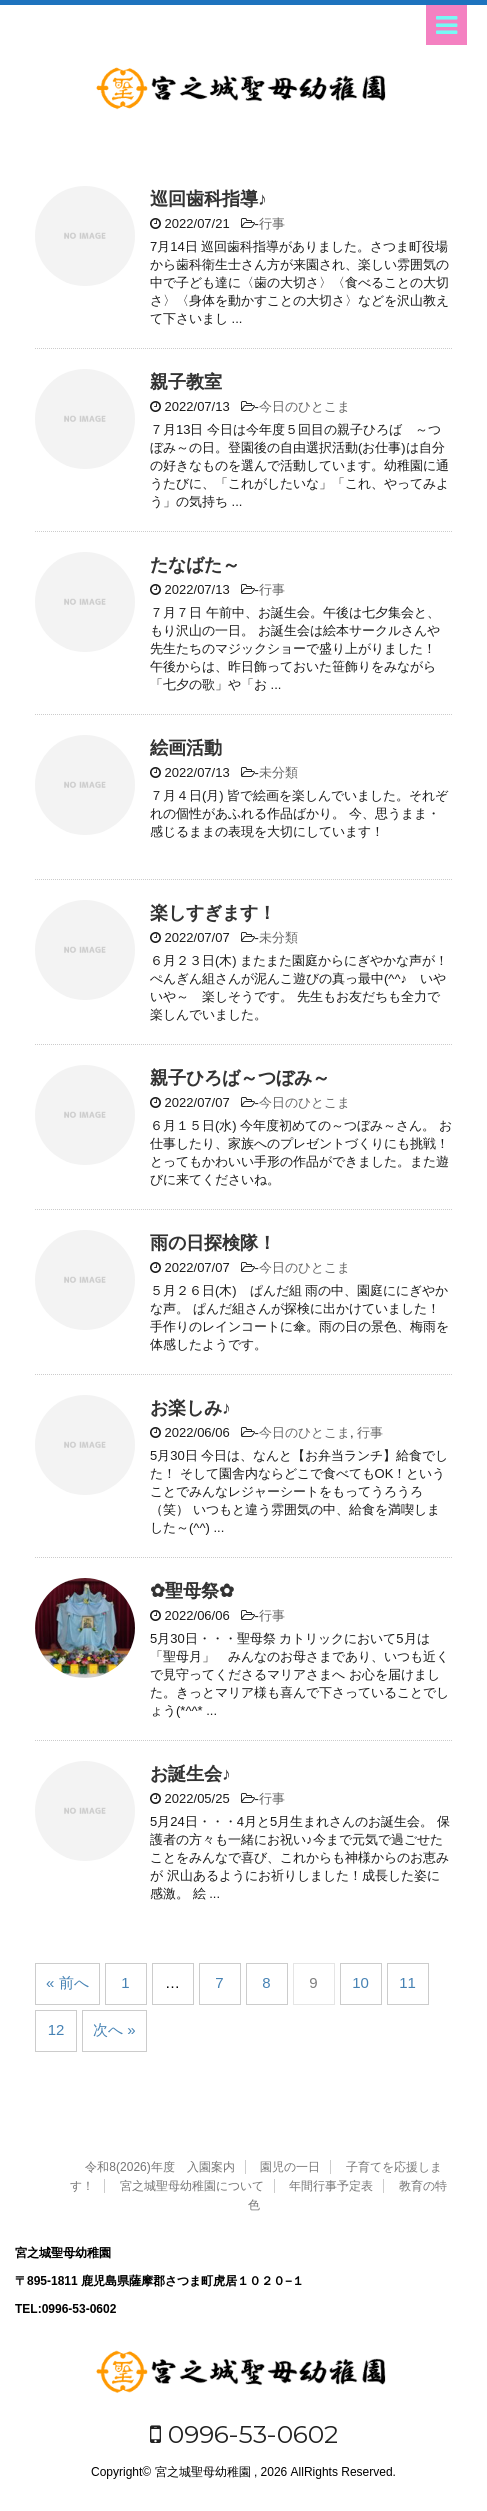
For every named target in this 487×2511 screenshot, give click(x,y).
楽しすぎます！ (213, 913)
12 (56, 2029)
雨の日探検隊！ (213, 1243)
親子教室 (186, 382)
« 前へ (67, 1982)
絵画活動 (186, 748)
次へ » (114, 2029)
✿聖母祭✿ (192, 1591)
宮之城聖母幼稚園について (192, 2186)
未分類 (278, 772)
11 (407, 1982)
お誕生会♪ (190, 1774)
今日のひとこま (304, 406)
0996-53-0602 (256, 2434)
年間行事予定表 (331, 2186)
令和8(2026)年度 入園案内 (159, 2167)
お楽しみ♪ (190, 1408)
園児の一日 (290, 2167)
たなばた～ (195, 565)
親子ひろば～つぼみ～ (240, 1078)
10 (360, 1982)
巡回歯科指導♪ (208, 199)
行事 (272, 223)
